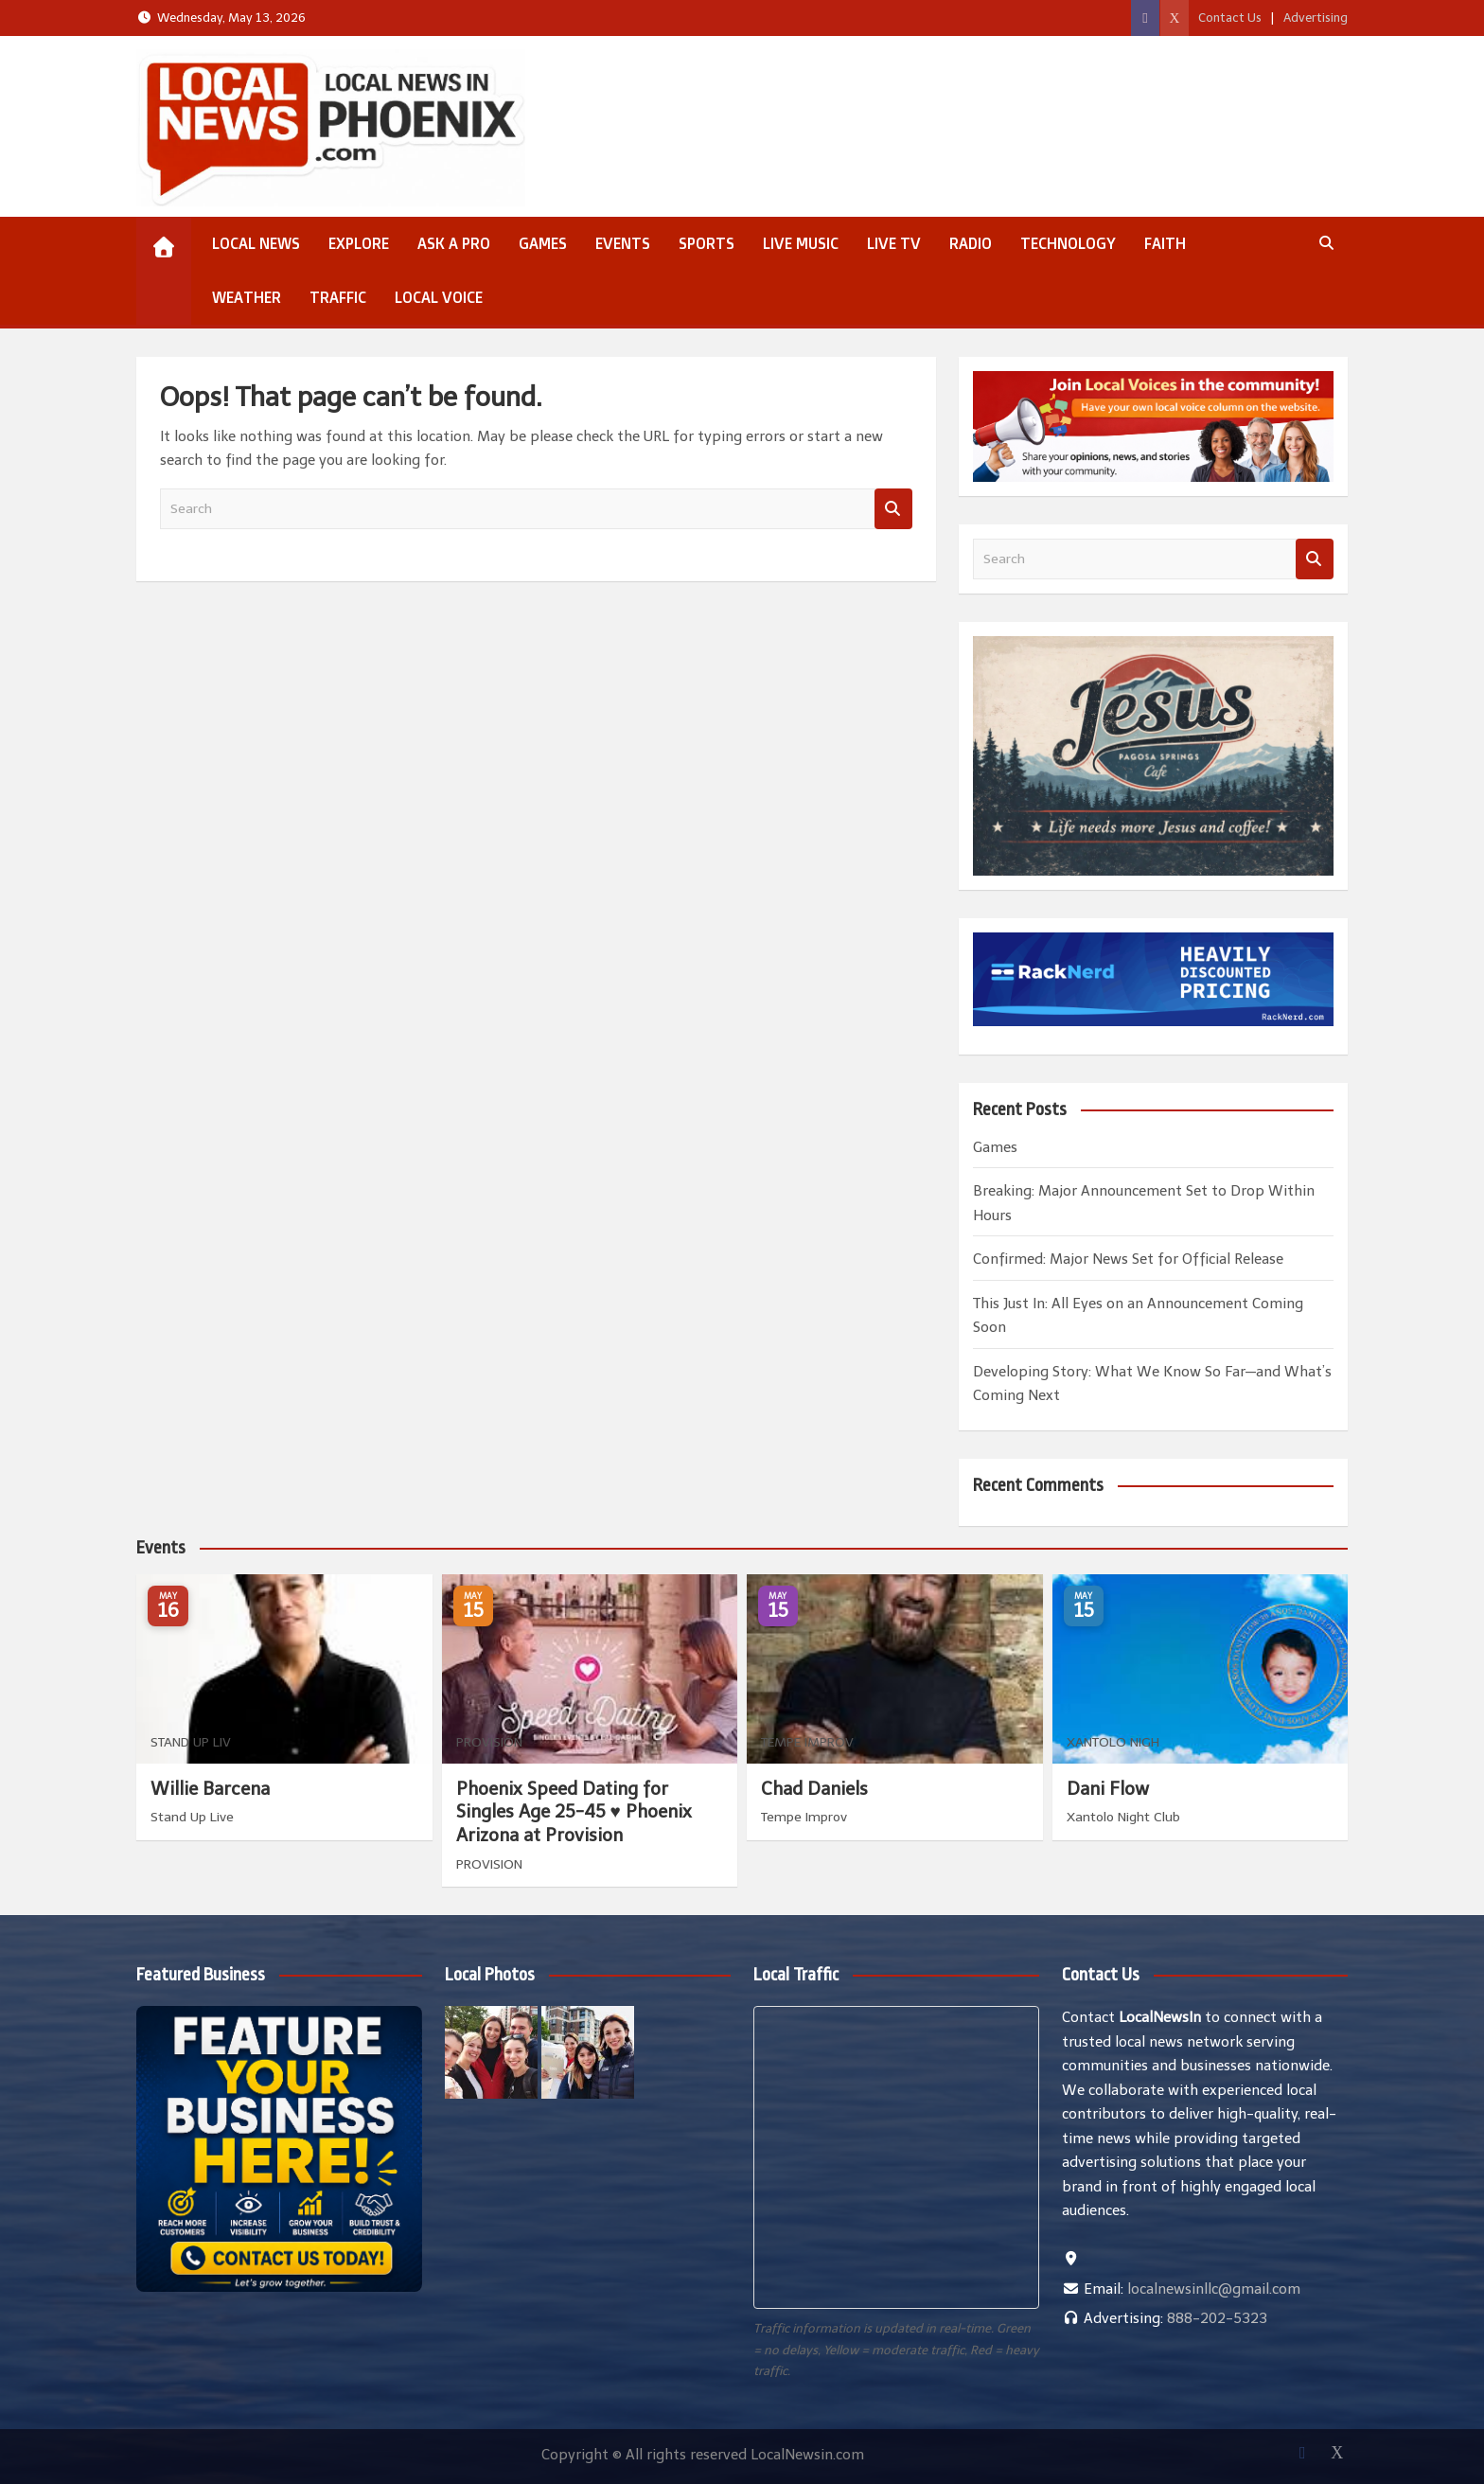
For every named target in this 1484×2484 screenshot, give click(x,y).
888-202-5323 (1217, 2318)
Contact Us (1230, 17)
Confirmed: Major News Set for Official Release (1128, 1259)
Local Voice (439, 297)
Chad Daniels (814, 1789)
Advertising (1315, 17)
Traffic (337, 297)
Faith (1165, 243)
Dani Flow (1108, 1789)
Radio (970, 243)
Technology (1068, 243)
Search (893, 508)
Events (622, 243)
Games (543, 243)
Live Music (801, 243)
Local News (256, 243)
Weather (246, 297)
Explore (358, 243)
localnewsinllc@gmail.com (1213, 2289)
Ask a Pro (453, 243)
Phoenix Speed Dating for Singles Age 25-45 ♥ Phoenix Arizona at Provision (574, 1812)
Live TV (894, 243)
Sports (706, 243)
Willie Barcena (210, 1789)
